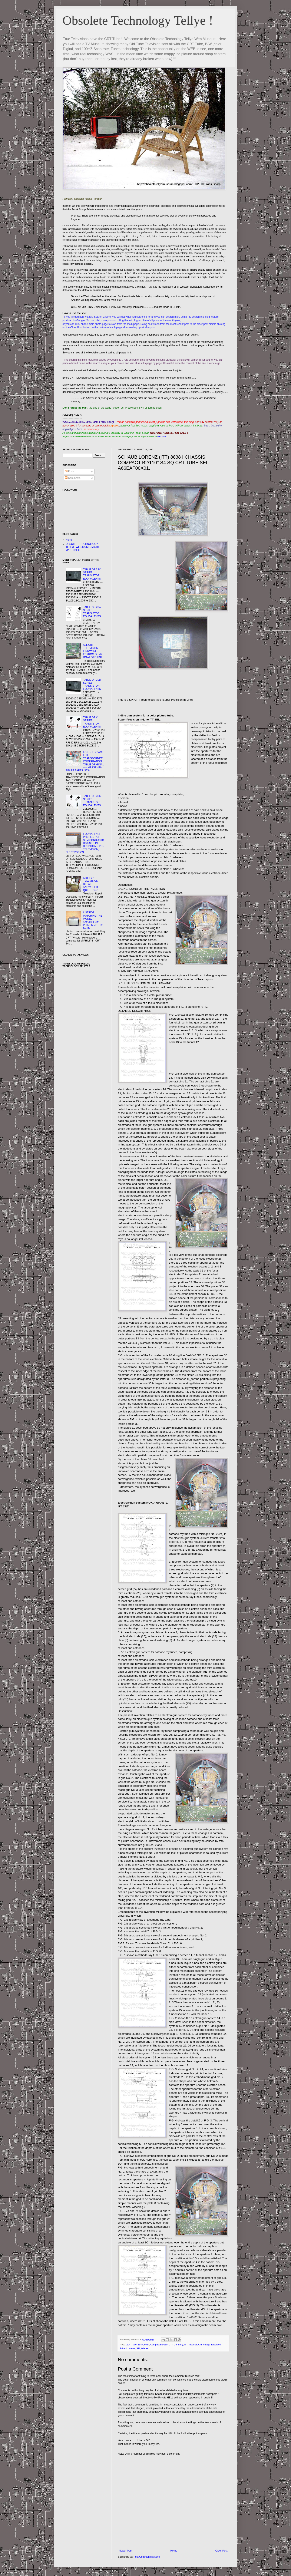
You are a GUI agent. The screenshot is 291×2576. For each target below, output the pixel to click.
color (146, 2344)
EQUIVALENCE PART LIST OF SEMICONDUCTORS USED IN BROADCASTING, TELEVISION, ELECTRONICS (85, 843)
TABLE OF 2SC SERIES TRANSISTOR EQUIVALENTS (92, 574)
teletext (145, 2348)
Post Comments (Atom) (146, 2556)
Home (173, 2550)
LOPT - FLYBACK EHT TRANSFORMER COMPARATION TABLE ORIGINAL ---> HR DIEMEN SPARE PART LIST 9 (85, 761)
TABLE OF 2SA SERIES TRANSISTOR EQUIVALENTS (92, 612)
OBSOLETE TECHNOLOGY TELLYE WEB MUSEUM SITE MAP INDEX (83, 547)
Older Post (221, 2550)
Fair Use (161, 436)
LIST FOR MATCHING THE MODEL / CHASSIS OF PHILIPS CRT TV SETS (93, 920)
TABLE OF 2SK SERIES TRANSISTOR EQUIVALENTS (92, 801)
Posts (70, 471)
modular (193, 2344)
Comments (72, 477)
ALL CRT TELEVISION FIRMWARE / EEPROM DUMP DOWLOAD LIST (92, 651)
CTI (170, 2344)
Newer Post (125, 2550)
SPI (138, 2348)
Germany (178, 2344)
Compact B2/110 (158, 2344)
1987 (140, 2344)
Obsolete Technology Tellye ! (138, 20)
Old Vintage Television (209, 2344)
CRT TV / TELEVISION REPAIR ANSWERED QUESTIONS (90, 884)
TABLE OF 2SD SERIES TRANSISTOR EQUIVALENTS (92, 684)
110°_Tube (131, 2344)
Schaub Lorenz (127, 2348)
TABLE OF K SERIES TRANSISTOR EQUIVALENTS (92, 722)
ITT (186, 2344)
